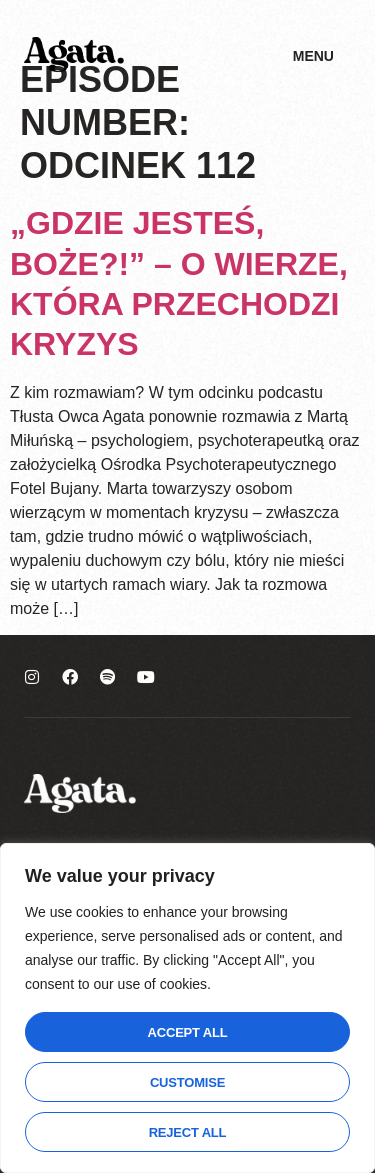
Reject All (188, 1132)
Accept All (188, 1032)
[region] (187, 1008)
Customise (187, 1082)
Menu (313, 56)
